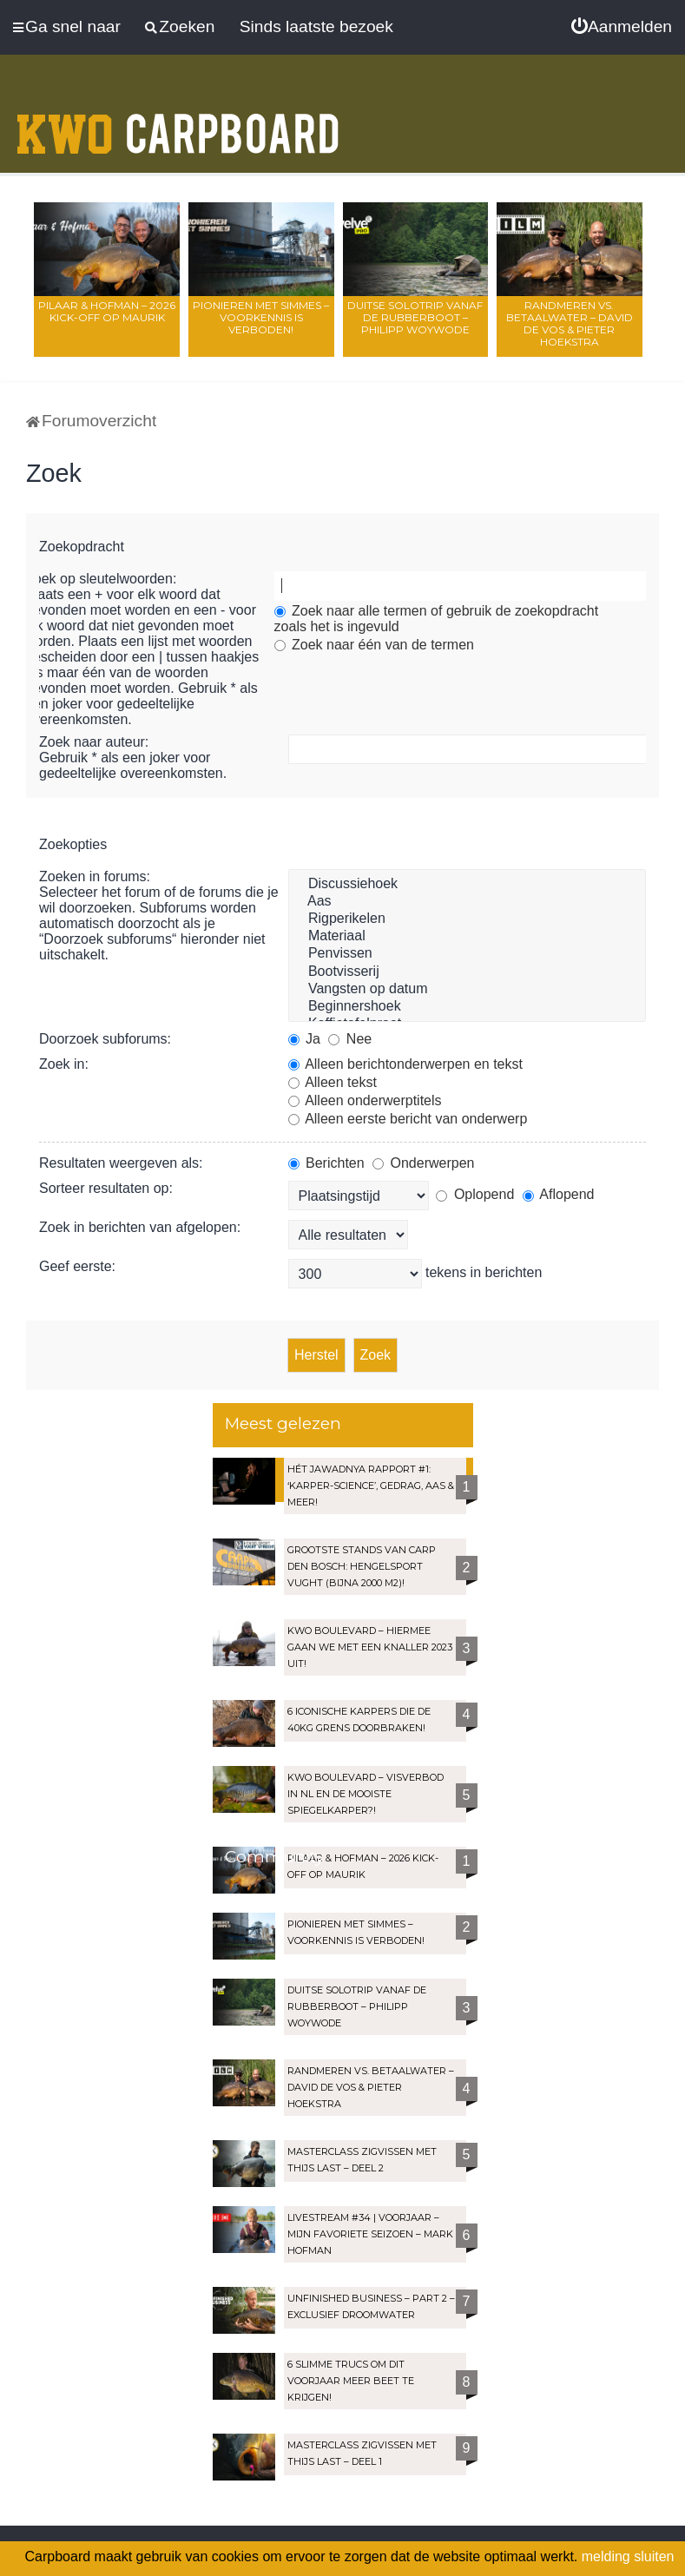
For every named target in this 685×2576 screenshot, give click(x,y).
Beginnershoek (467, 1007)
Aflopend (559, 1194)
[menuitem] (621, 27)
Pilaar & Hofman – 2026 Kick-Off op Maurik (106, 311)
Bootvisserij (467, 972)
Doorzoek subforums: (105, 1038)
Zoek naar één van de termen (374, 644)
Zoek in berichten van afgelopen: (139, 1227)
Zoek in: (64, 1064)
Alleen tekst (332, 1082)
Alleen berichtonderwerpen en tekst (405, 1064)
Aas (467, 902)
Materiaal (467, 936)
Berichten (326, 1163)
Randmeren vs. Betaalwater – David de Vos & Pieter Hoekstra (569, 323)
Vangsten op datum (467, 989)
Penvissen (467, 954)
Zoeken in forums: (94, 876)
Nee (350, 1038)
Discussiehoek (467, 884)
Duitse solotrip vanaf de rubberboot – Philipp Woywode (415, 317)
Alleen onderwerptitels (365, 1100)
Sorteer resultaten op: (106, 1188)
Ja (304, 1038)
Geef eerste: (77, 1266)
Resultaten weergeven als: (121, 1163)
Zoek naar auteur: (93, 742)
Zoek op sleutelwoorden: (100, 578)
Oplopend (475, 1194)
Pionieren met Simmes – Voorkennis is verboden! (261, 317)
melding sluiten (628, 2556)
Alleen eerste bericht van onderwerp (408, 1118)
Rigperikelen (467, 919)
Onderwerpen (423, 1163)
